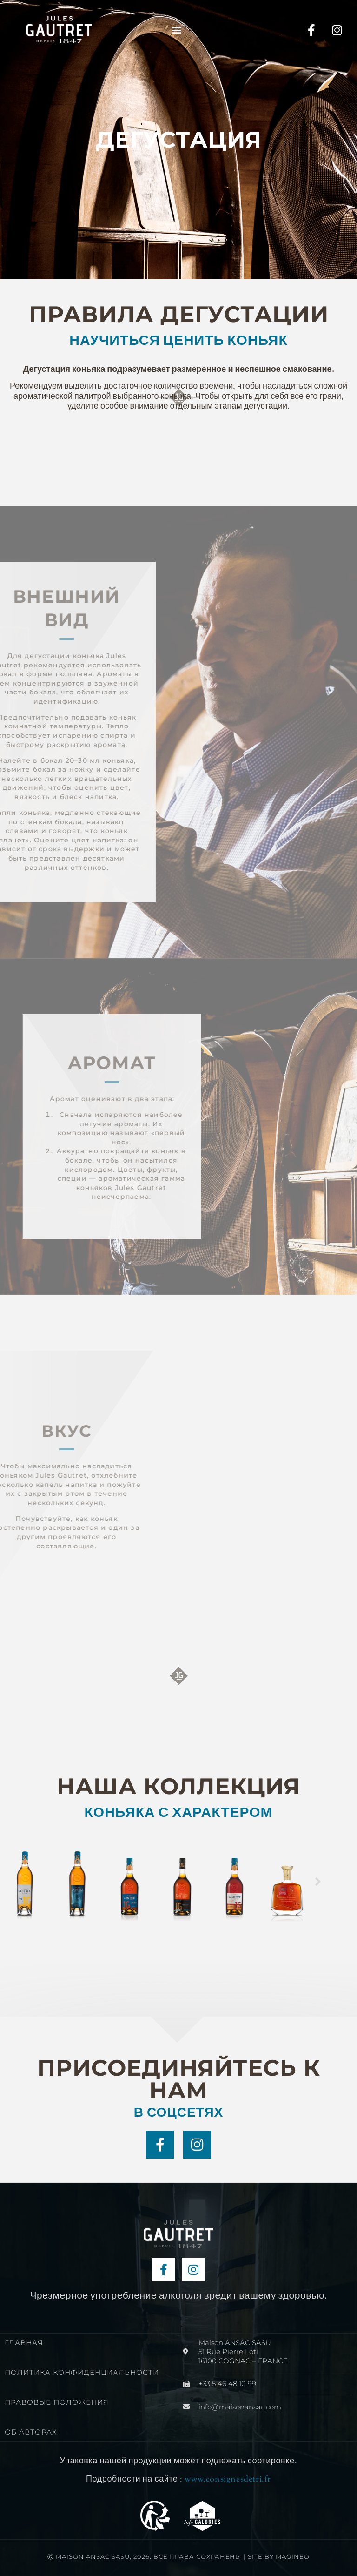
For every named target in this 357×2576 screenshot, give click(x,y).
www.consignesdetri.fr (228, 2480)
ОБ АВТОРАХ (31, 2432)
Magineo (293, 2556)
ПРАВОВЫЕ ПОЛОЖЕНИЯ (57, 2402)
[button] (177, 30)
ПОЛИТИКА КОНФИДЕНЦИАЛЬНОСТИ (82, 2372)
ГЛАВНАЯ (24, 2342)
